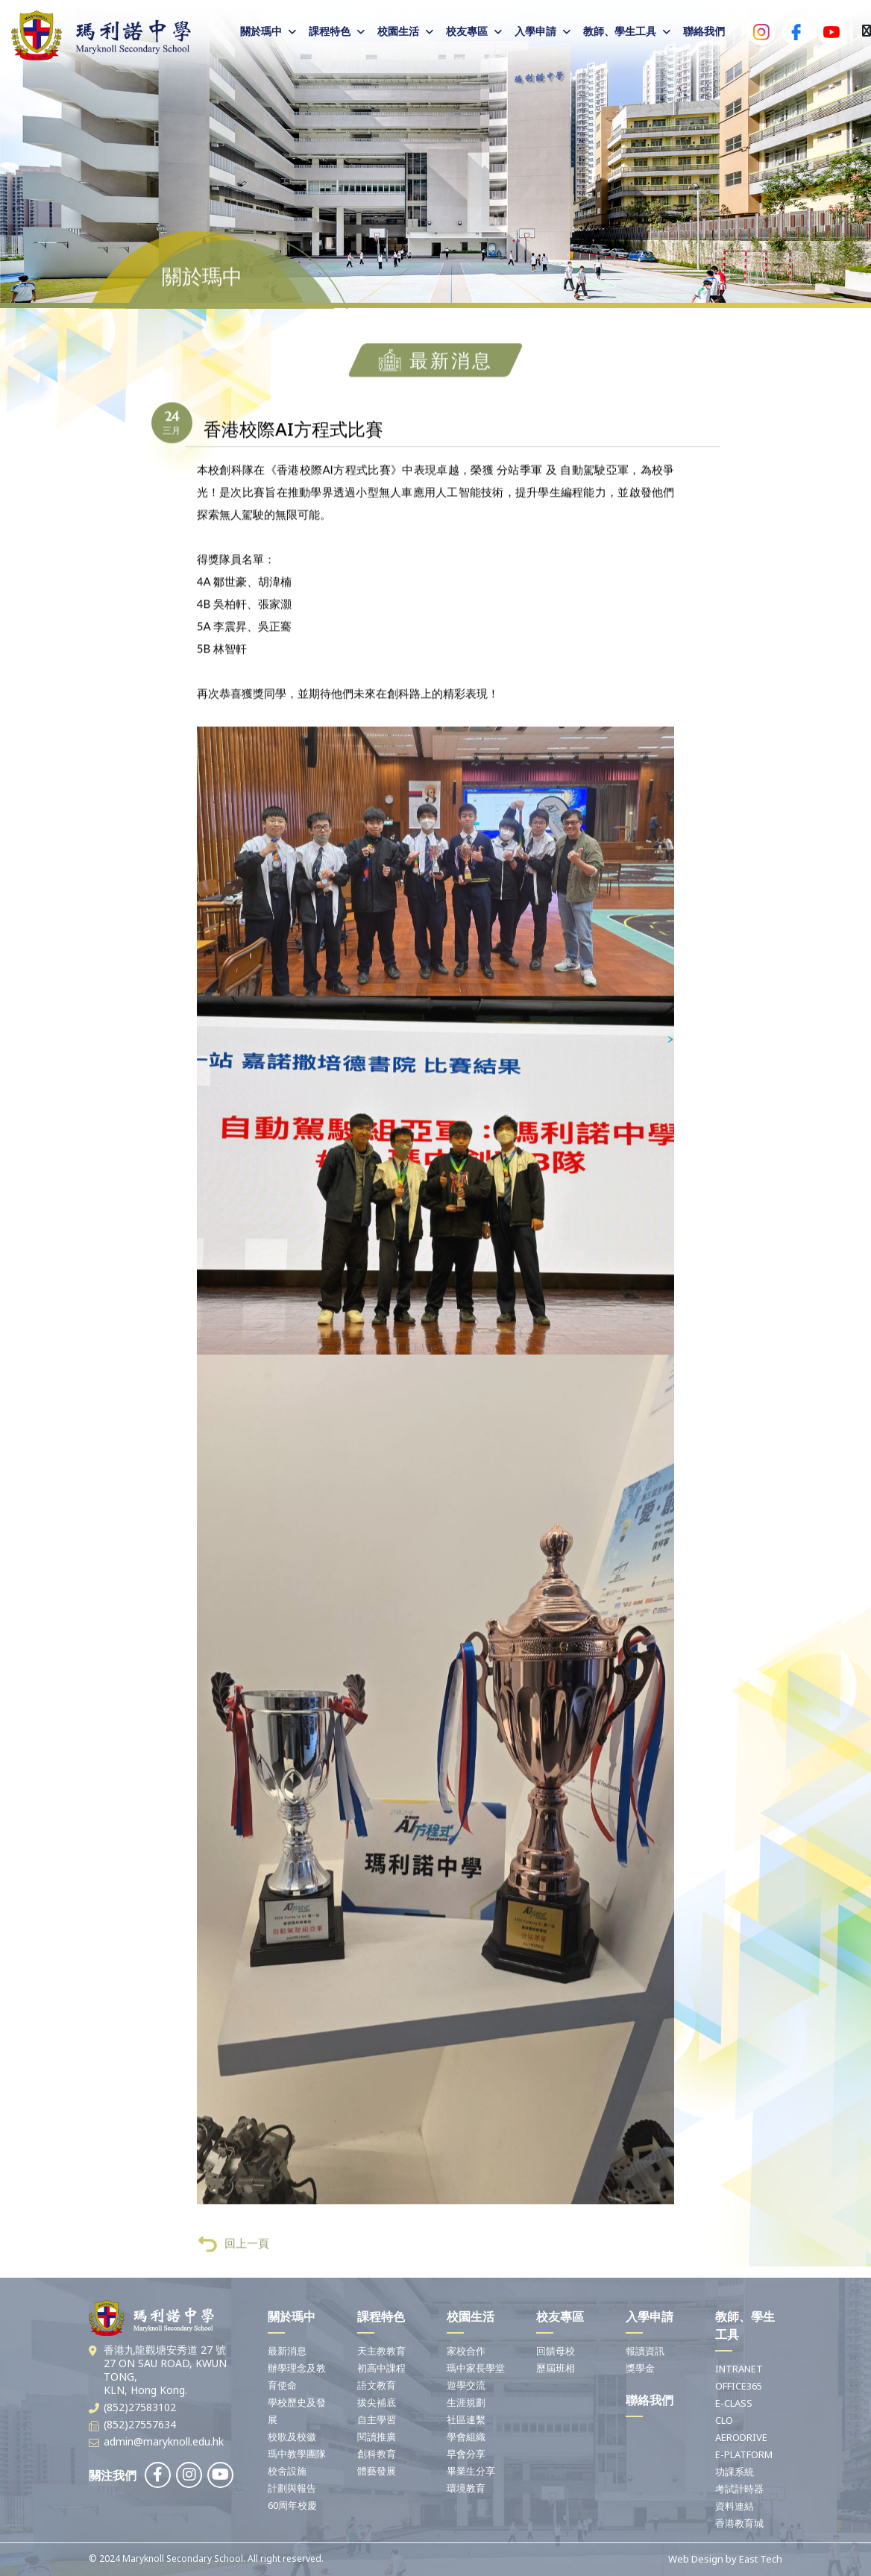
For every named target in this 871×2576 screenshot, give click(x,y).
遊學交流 (466, 2385)
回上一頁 (233, 2278)
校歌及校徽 (292, 2436)
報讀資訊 (645, 2350)
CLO (724, 2420)
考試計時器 (739, 2488)
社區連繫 (466, 2419)
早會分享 (466, 2453)
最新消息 (287, 2350)
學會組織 (466, 2436)
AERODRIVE (741, 2437)
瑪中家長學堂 (476, 2368)
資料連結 (734, 2506)
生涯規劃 (466, 2402)
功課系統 (734, 2471)
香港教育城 (739, 2523)
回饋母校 (555, 2350)
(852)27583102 (140, 2407)
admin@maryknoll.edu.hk (164, 2441)
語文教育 (376, 2385)
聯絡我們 (704, 31)
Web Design (695, 2559)
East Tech (760, 2559)
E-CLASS (733, 2403)
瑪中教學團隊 (297, 2453)
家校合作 (466, 2350)
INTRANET (739, 2368)
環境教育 (466, 2488)
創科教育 (376, 2453)
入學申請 (535, 31)
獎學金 (640, 2368)
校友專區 (467, 31)
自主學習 (376, 2419)
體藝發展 (376, 2471)
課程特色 (329, 31)
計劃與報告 (292, 2488)
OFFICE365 (738, 2386)
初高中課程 (381, 2368)
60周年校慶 (292, 2505)
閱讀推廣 (376, 2436)
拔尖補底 (376, 2402)
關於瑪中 (261, 31)
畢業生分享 (471, 2471)
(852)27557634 (140, 2424)
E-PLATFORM (744, 2454)
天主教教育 (381, 2350)
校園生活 (398, 31)
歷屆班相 (555, 2368)
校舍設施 (287, 2471)
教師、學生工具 (619, 31)
